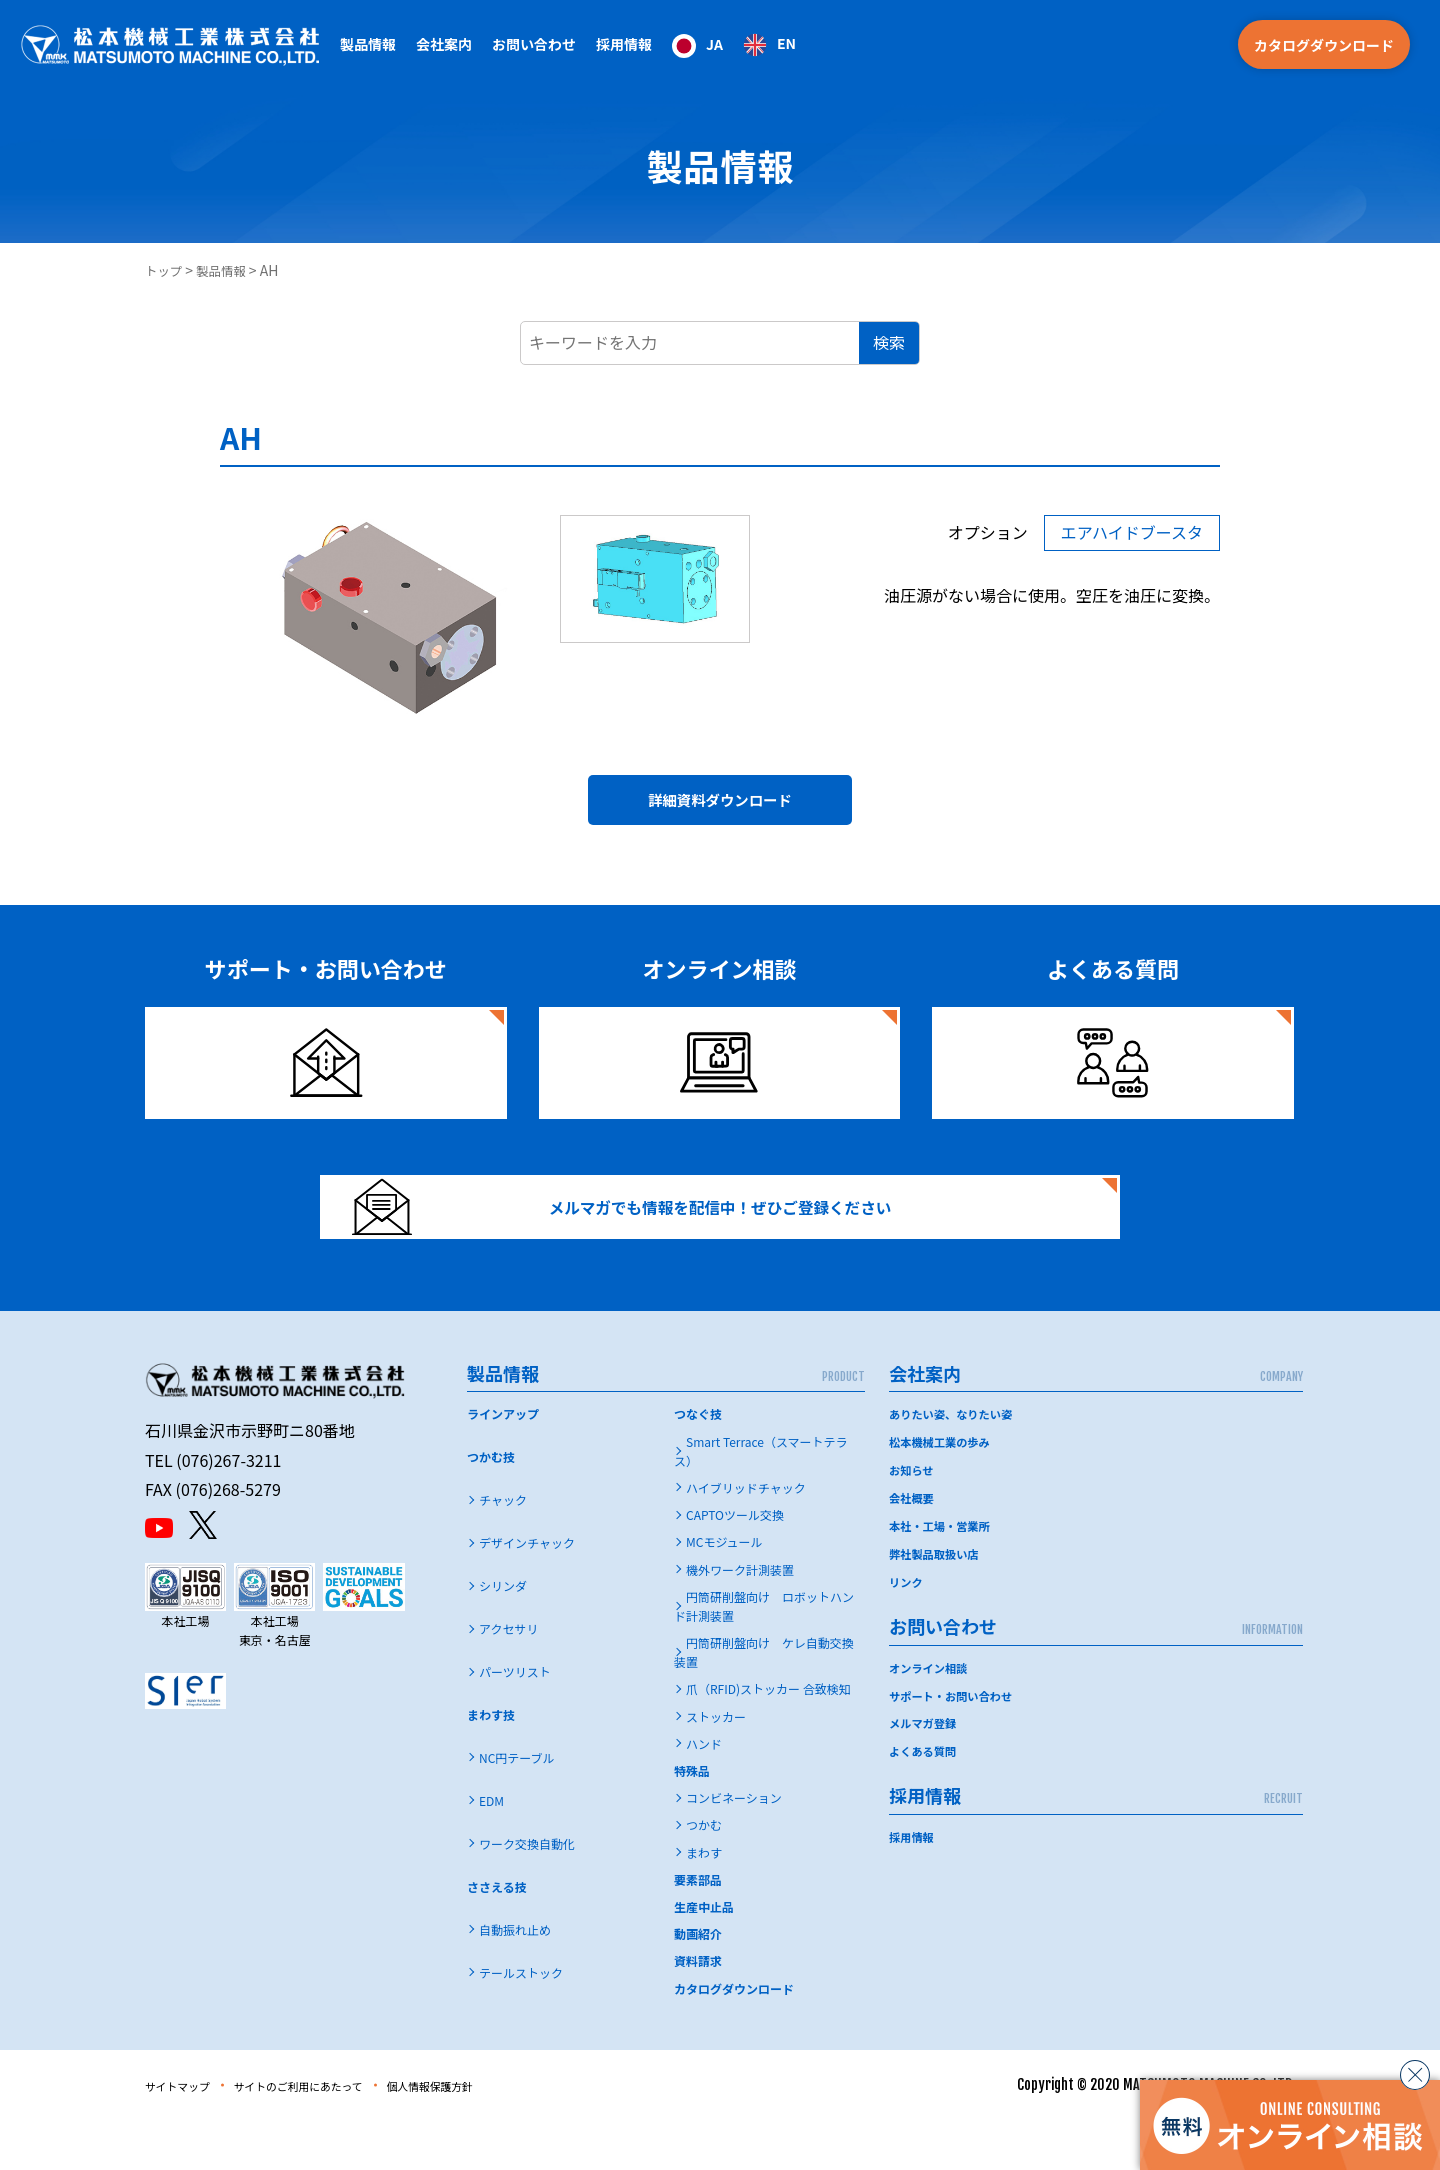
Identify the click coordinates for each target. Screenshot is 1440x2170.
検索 (889, 342)
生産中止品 (704, 1956)
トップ (166, 270)
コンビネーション (734, 1847)
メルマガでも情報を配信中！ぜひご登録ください (657, 1238)
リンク (907, 1626)
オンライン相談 (931, 1711)
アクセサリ (508, 1678)
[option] (769, 45)
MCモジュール (724, 1591)
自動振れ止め (515, 1979)
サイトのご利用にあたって (336, 2135)
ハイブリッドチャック (746, 1537)
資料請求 (698, 2010)
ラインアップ (503, 1463)
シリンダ (503, 1635)
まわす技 (491, 1764)
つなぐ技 (698, 1463)
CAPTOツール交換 (735, 1564)
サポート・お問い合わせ (955, 1739)
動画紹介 (698, 1983)
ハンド (704, 1793)
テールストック (521, 2022)
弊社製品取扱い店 (937, 1599)
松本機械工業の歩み (943, 1491)
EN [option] (786, 43)
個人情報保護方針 (500, 2135)
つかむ (704, 1874)
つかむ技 (491, 1506)
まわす (704, 1902)
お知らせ (913, 1518)
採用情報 (624, 44)
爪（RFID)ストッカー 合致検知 (768, 1738)
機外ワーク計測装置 (740, 1618)
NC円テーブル (517, 1807)
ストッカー (716, 1766)
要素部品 (698, 1929)
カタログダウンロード (1324, 45)
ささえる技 (497, 1936)
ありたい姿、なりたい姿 (955, 1463)
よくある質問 (925, 1793)
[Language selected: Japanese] (734, 44)
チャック (503, 1549)
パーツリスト (515, 1721)
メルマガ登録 (925, 1766)
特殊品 (692, 1820)
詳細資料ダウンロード (720, 807)
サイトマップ (187, 2135)
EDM (491, 1850)
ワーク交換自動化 (527, 1893)
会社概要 (913, 1545)
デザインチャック (527, 1592)
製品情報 (229, 270)
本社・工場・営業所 (943, 1572)
